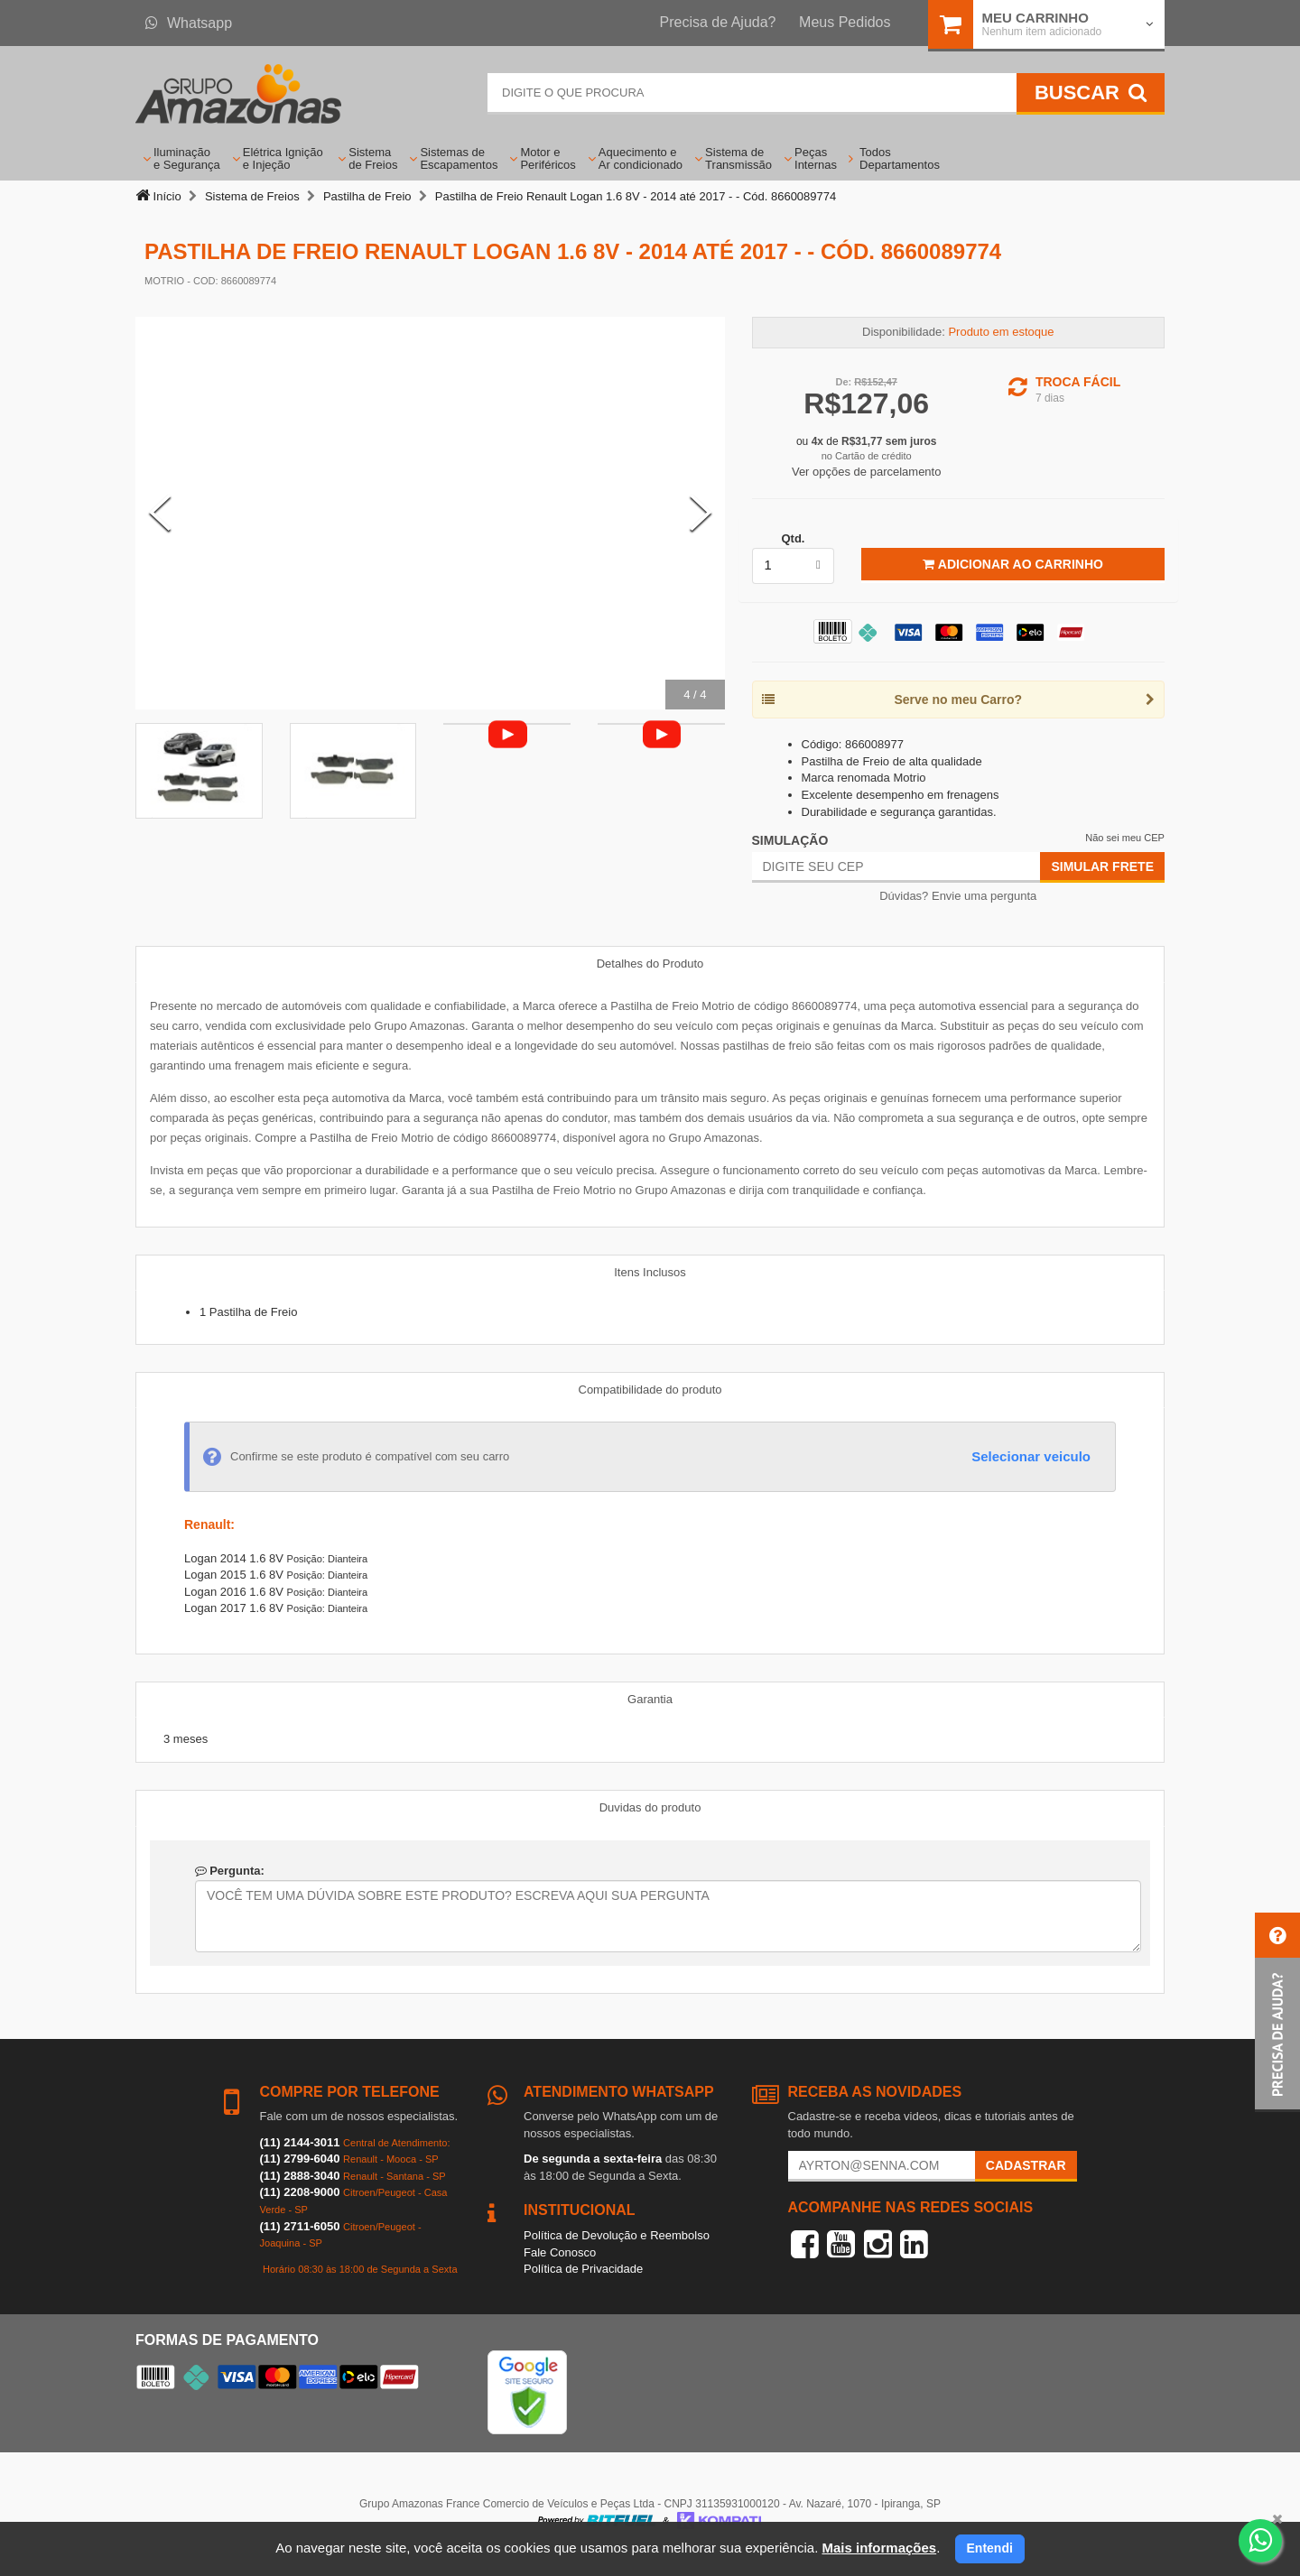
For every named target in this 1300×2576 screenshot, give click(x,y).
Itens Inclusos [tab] (650, 1272)
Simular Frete (1102, 866)
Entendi (990, 2548)
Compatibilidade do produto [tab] (650, 1389)
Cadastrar (1026, 2165)
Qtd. (792, 538)
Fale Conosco (560, 2252)
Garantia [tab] (650, 1699)
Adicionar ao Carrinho (1012, 564)
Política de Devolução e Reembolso (617, 2235)
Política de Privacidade (583, 2268)
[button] (1277, 2012)
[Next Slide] (700, 513)
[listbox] (793, 566)
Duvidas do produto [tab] (650, 1807)
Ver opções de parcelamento (867, 471)
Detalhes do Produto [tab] (650, 963)
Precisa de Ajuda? (718, 22)
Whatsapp (188, 23)
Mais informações (879, 2547)
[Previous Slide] (159, 513)
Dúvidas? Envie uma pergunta (957, 896)
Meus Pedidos (844, 22)
